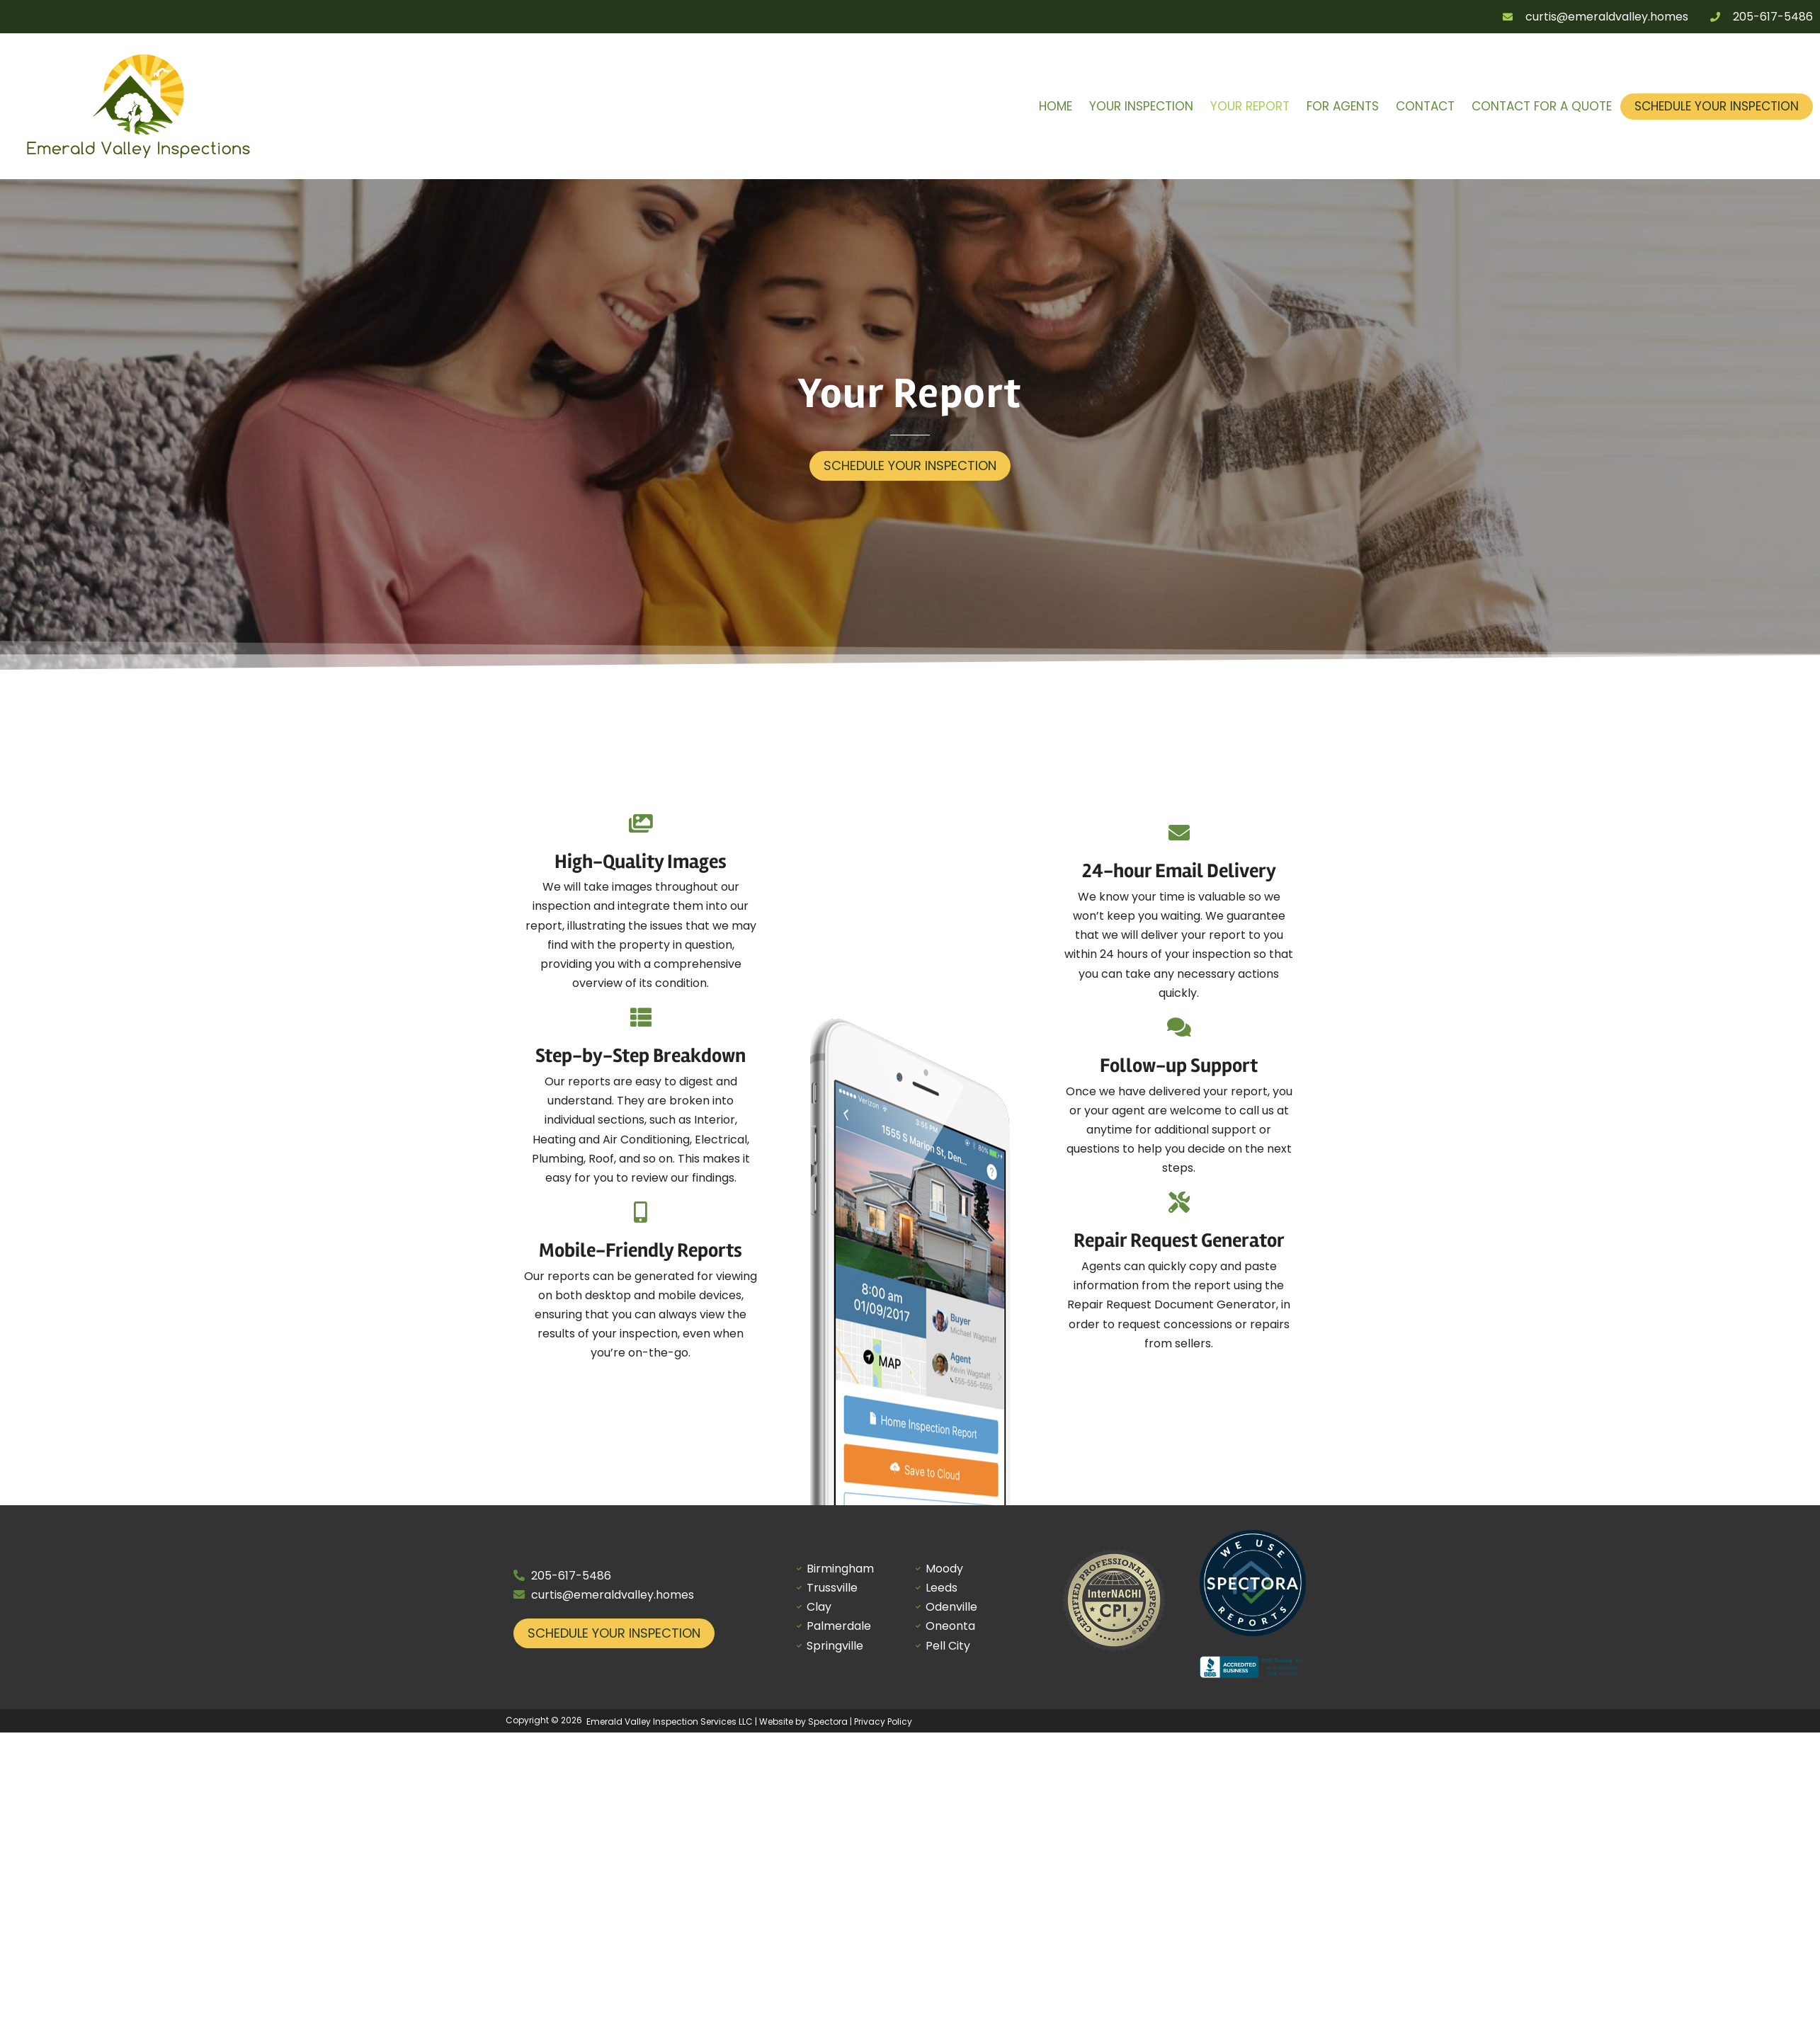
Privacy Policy (883, 1721)
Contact (1425, 106)
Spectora (828, 1721)
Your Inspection (1141, 106)
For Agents (1343, 106)
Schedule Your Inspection (1716, 106)
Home (1055, 106)
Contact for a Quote (1542, 106)
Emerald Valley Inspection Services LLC (669, 1721)
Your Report (1250, 106)
